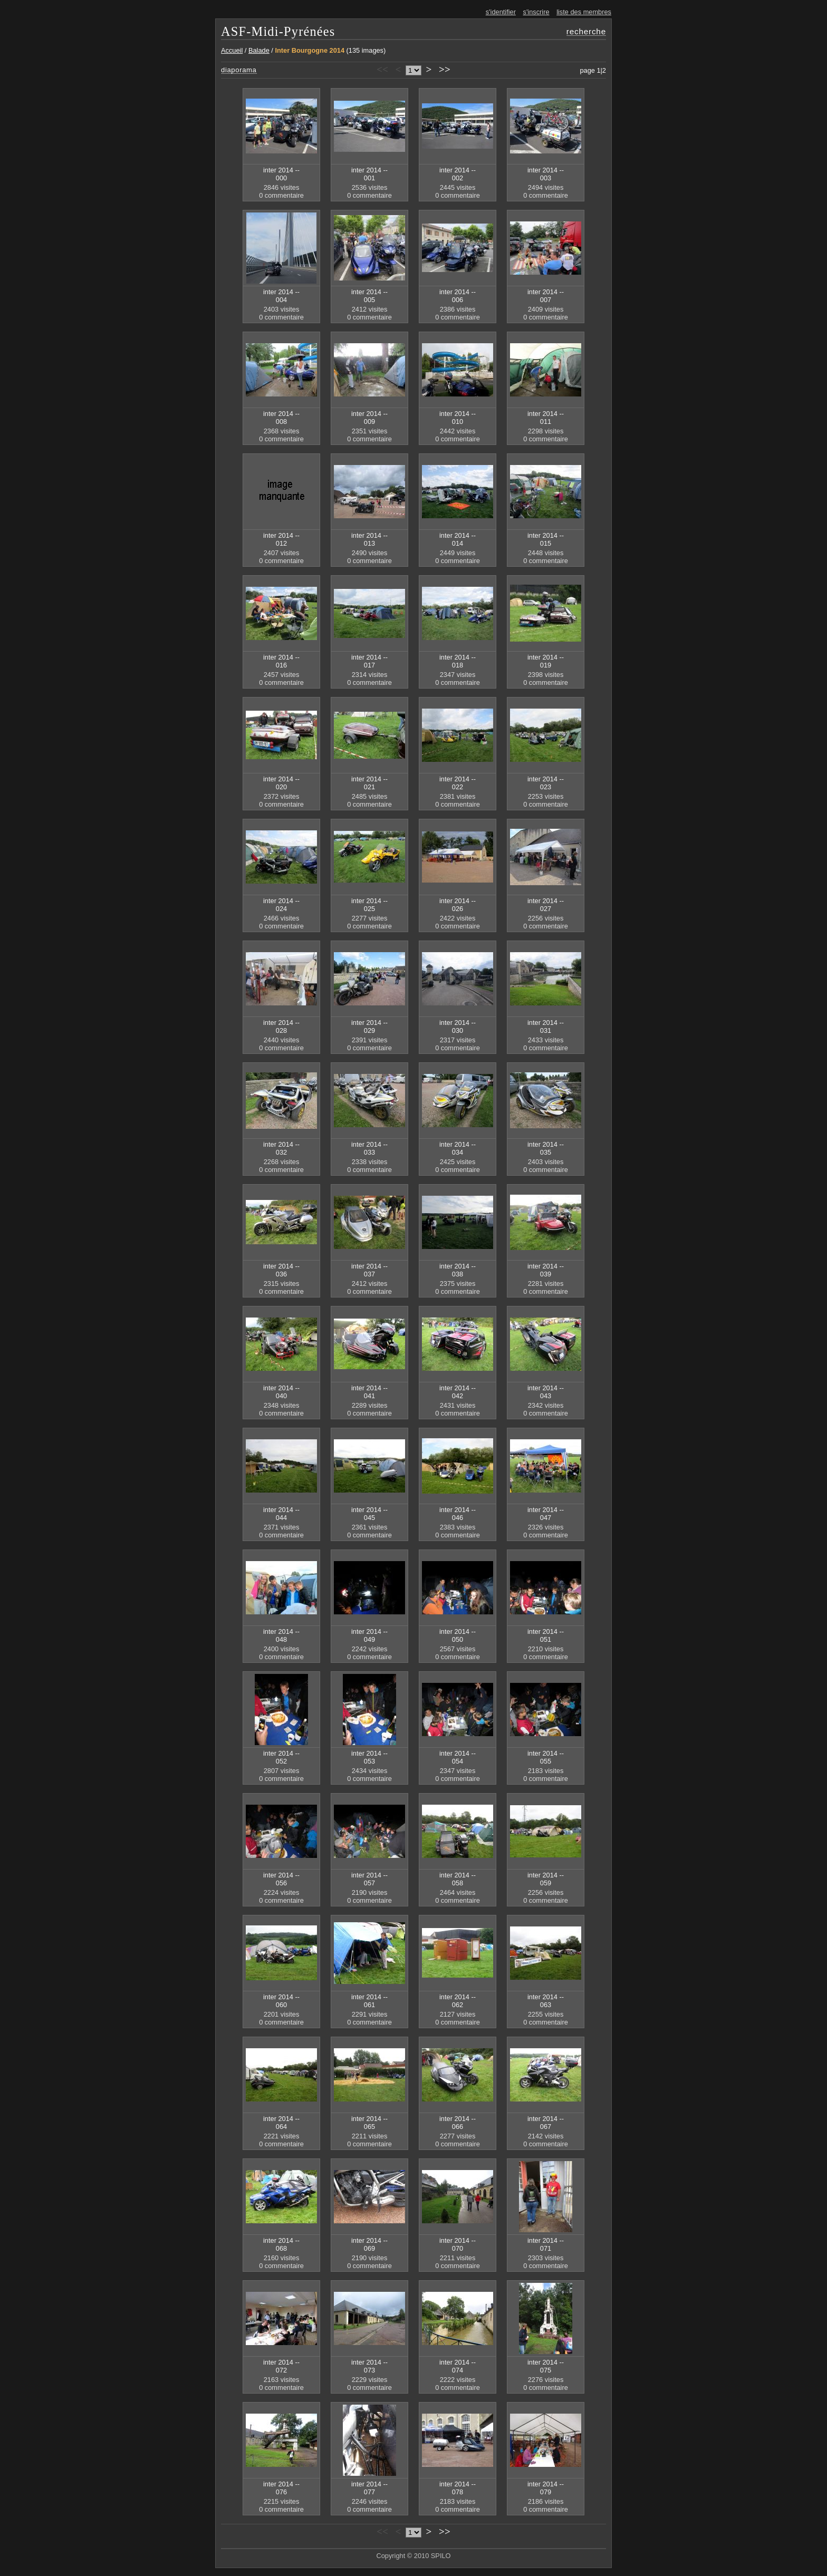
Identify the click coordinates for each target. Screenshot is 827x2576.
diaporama (239, 70)
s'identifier (501, 12)
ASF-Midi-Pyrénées (278, 31)
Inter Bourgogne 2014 (309, 50)
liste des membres (583, 12)
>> (444, 69)
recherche (586, 31)
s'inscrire (536, 12)
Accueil (232, 50)
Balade (259, 50)
